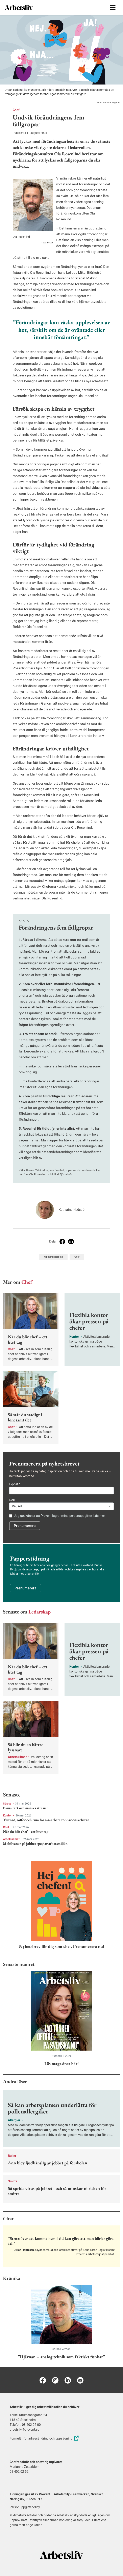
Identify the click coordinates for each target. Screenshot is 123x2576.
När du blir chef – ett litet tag (25, 1831)
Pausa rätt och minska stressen (26, 1808)
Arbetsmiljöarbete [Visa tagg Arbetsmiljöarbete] (53, 1256)
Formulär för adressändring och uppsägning (45, 2438)
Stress (7, 1803)
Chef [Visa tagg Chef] (76, 1256)
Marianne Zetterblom (25, 2467)
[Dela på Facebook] (62, 1241)
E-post (14, 1484)
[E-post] (80, 2380)
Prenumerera (25, 1526)
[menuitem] (33, 7)
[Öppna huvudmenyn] (112, 7)
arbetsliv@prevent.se (24, 2429)
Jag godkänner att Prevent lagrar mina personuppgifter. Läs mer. (59, 1516)
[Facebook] (43, 2380)
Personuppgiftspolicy (25, 2507)
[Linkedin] (68, 2380)
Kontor (7, 1815)
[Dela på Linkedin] (71, 1241)
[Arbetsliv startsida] (61, 2555)
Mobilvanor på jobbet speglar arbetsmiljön (35, 1843)
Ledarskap (39, 1611)
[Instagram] (55, 2380)
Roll (12, 1500)
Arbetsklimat (11, 1839)
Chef (16, 110)
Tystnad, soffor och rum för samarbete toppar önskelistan (46, 1820)
